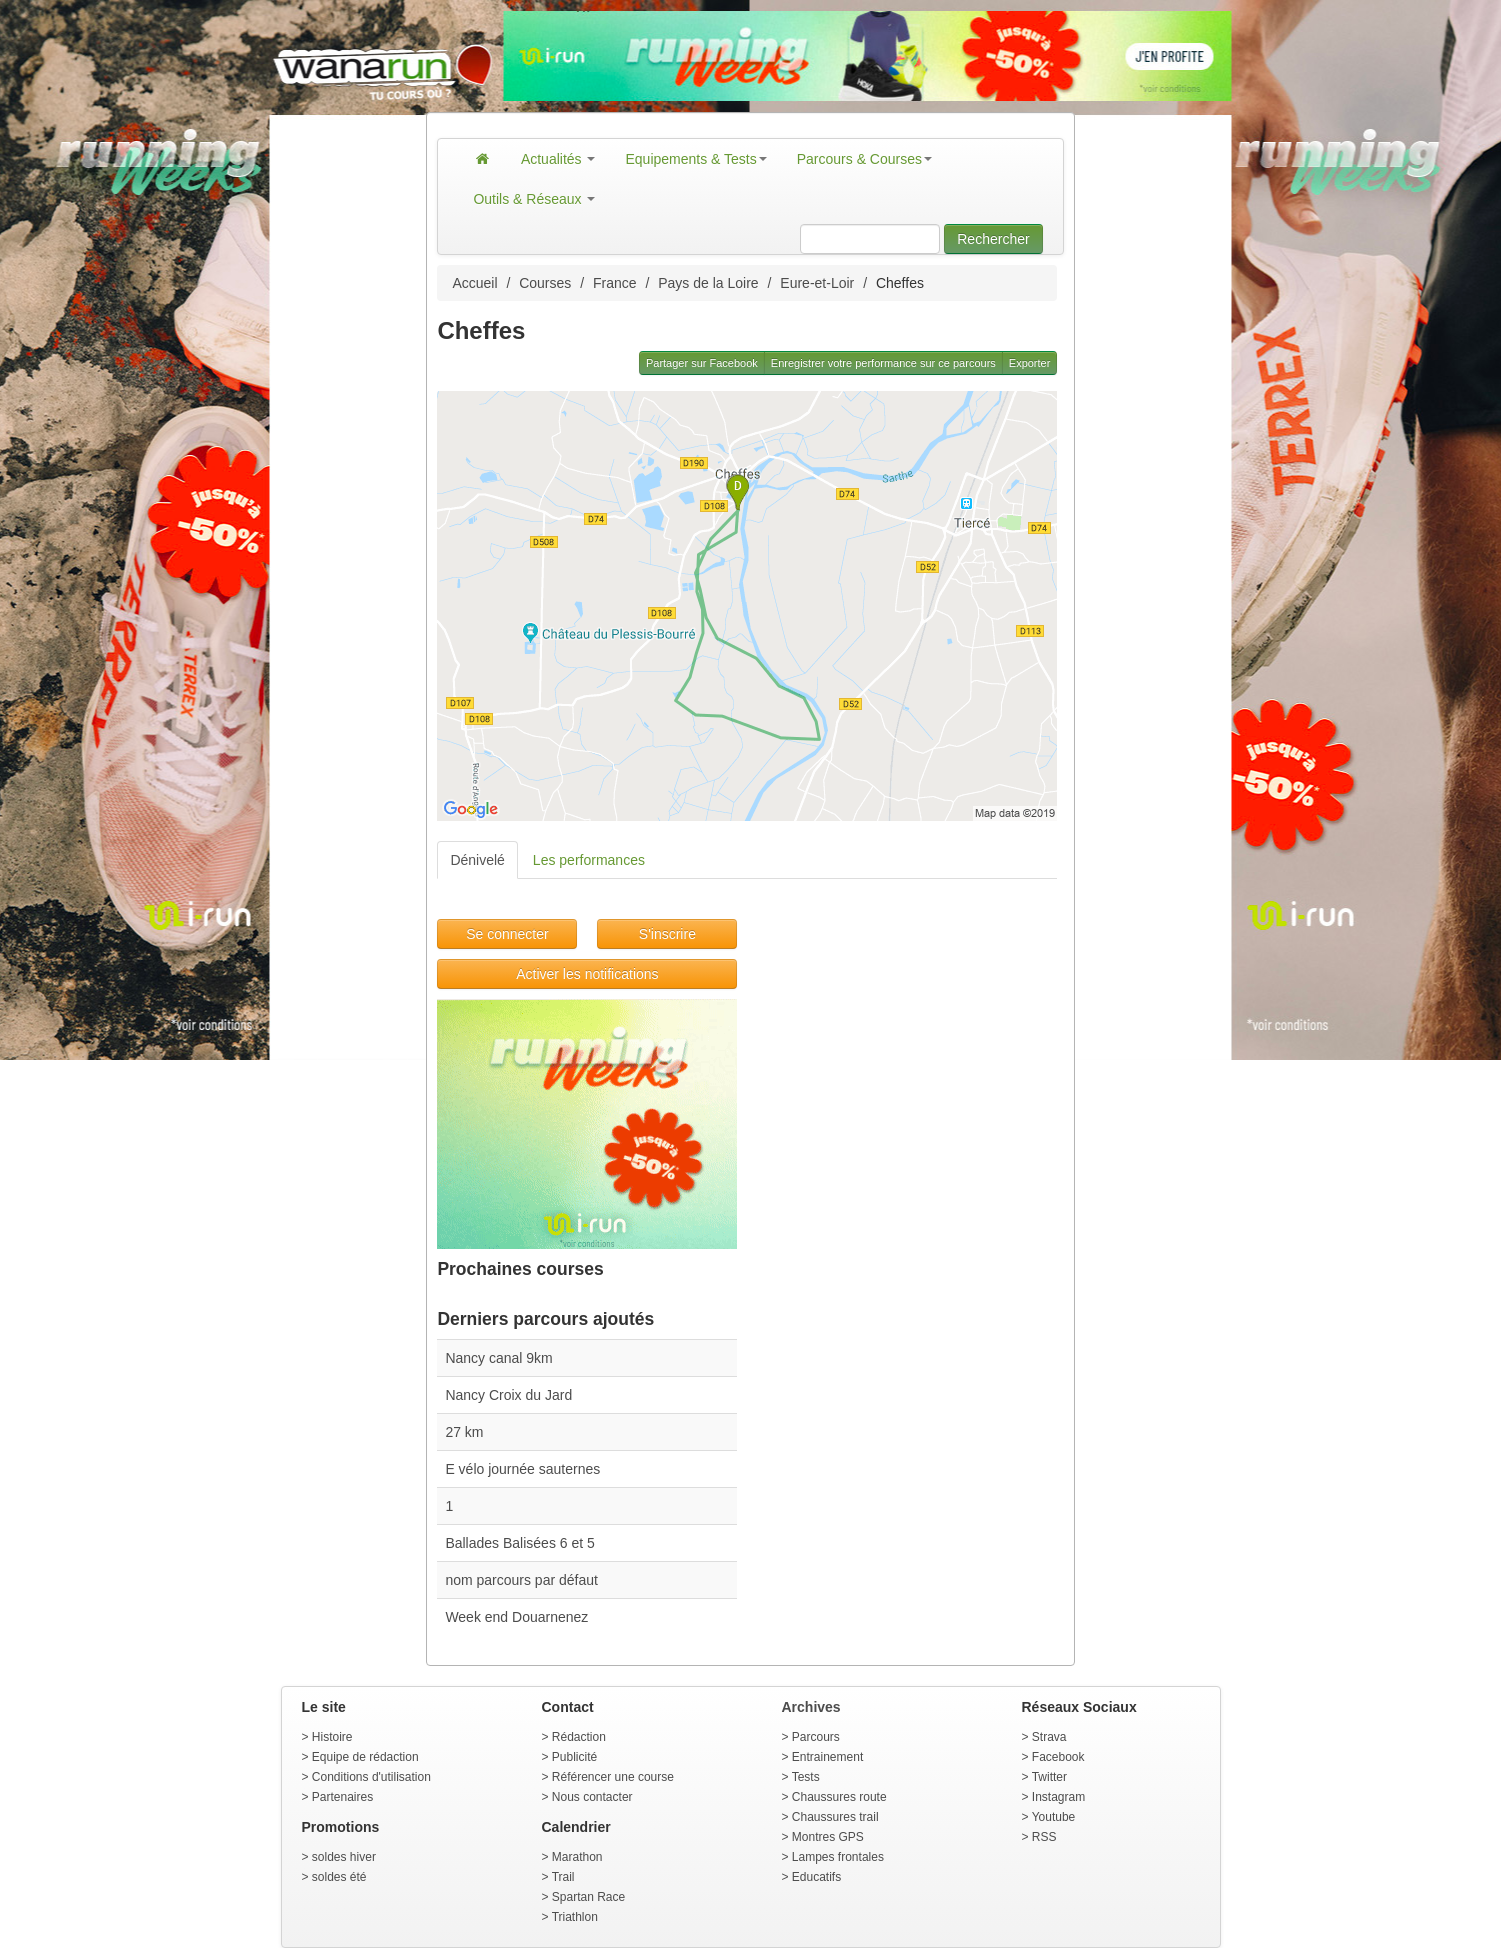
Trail (563, 1877)
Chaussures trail (835, 1817)
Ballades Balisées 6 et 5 (519, 1543)
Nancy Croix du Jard (508, 1395)
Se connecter (507, 934)
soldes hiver (344, 1857)
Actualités (558, 159)
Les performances (589, 860)
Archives (811, 1707)
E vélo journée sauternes (522, 1469)
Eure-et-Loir (817, 283)
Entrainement (827, 1757)
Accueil (474, 283)
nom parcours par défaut (521, 1580)
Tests (806, 1777)
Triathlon (575, 1917)
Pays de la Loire (708, 283)
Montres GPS (828, 1837)
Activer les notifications (587, 974)
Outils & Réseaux (534, 199)
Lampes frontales (838, 1857)
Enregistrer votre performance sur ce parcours (883, 363)
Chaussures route (839, 1797)
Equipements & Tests (695, 159)
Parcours (816, 1737)
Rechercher (993, 239)
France (615, 283)
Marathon (577, 1857)
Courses (545, 283)
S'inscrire (667, 934)
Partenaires (342, 1797)
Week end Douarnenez (516, 1617)
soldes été (339, 1877)
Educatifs (816, 1877)
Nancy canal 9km (498, 1358)
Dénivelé (477, 860)
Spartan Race (588, 1897)
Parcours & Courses (864, 159)
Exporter (1030, 363)
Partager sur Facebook (702, 363)
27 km (464, 1432)
